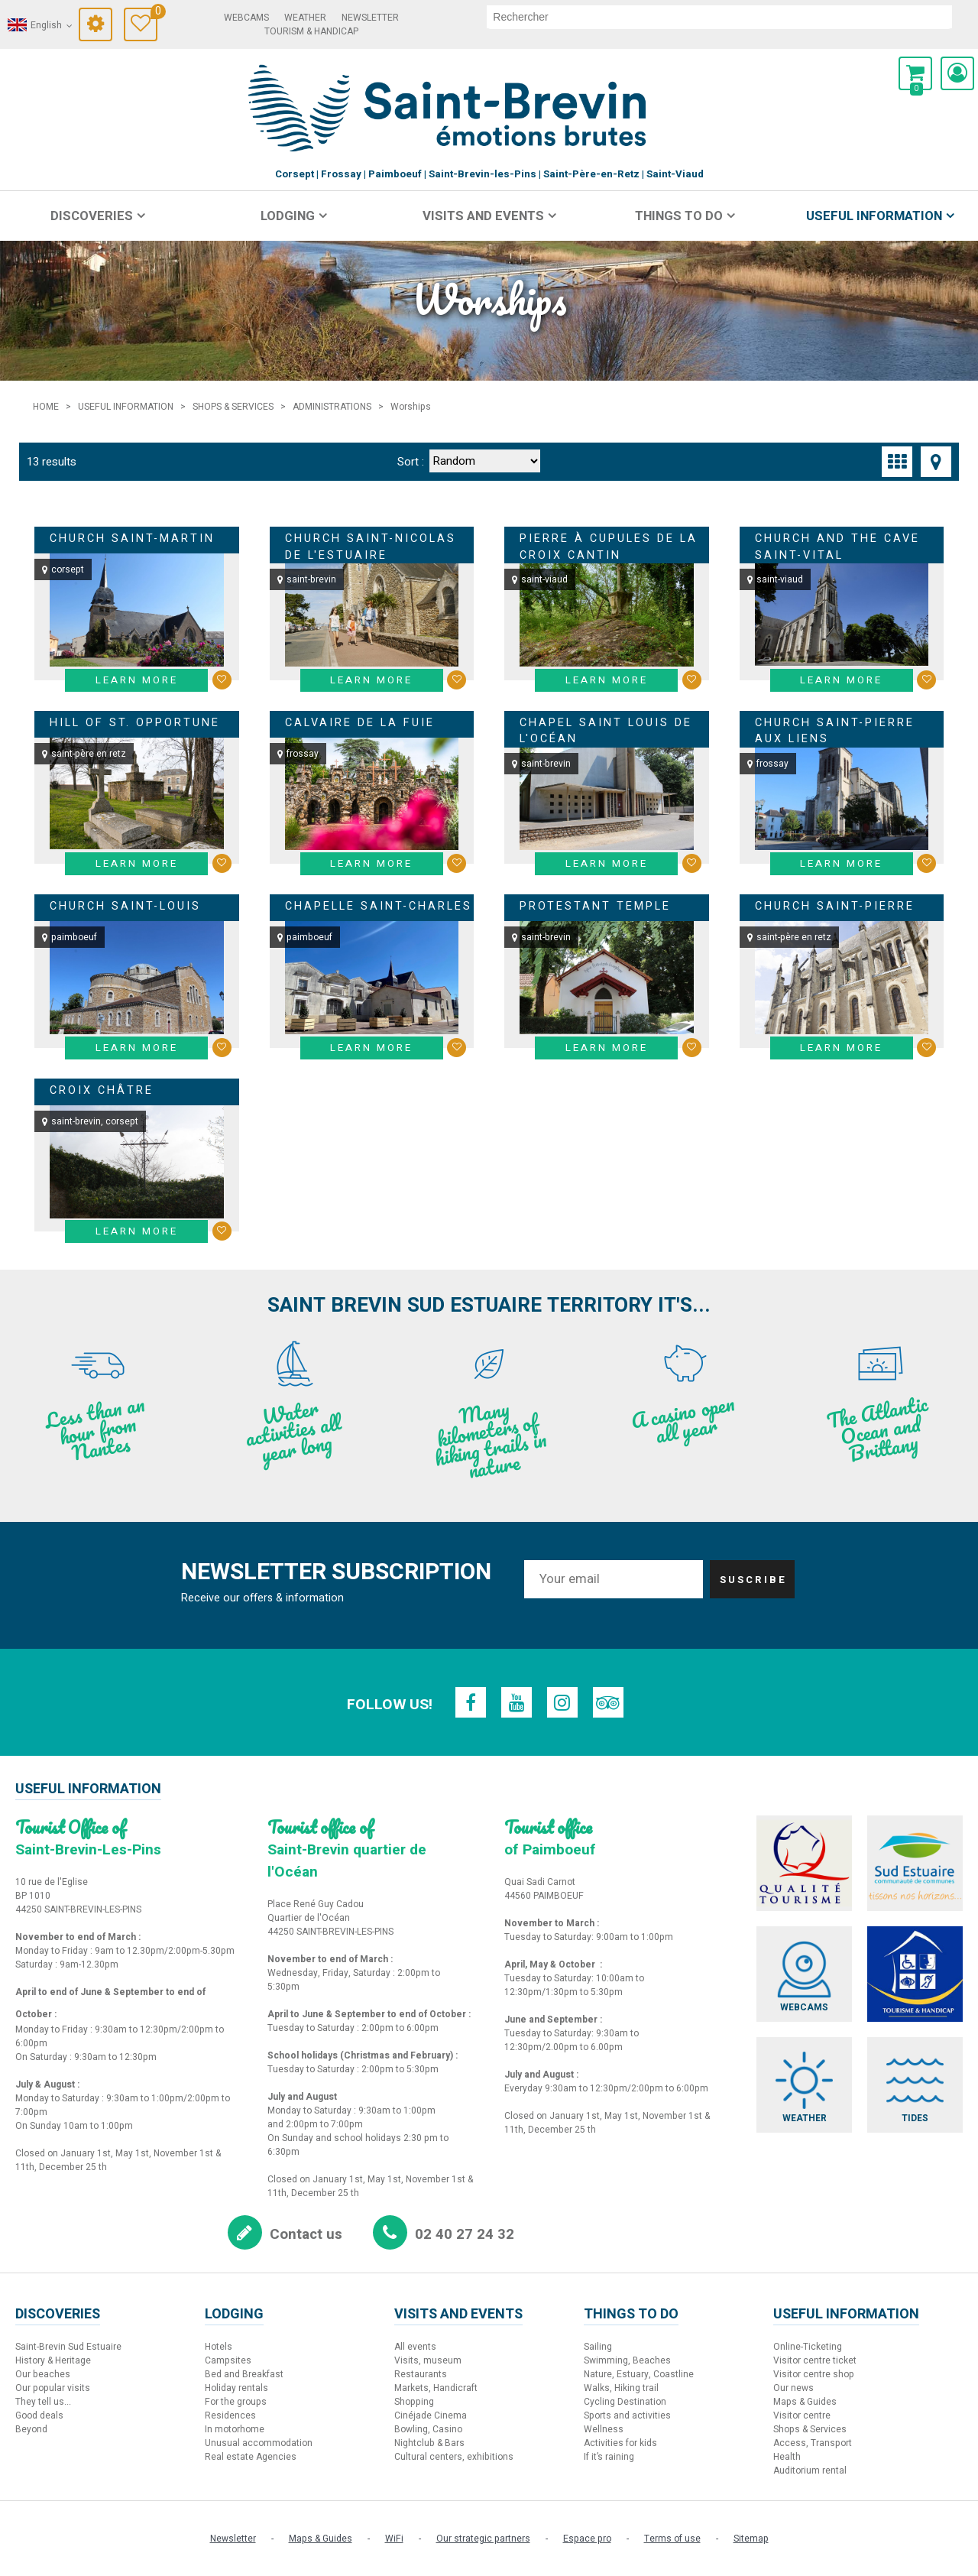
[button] (915, 73)
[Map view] (936, 461)
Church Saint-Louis (125, 906)
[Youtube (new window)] (516, 1702)
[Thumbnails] (897, 461)
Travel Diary (154, 13)
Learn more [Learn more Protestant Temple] (606, 1048)
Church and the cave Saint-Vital (837, 546)
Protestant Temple (595, 906)
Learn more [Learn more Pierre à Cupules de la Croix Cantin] (606, 680)
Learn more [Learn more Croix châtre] (137, 1231)
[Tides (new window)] (915, 2085)
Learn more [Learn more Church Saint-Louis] (137, 1048)
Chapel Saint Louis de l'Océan (606, 731)
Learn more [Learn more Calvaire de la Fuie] (371, 863)
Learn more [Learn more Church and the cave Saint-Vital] (841, 680)
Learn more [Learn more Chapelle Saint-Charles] (371, 1048)
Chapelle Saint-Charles (378, 906)
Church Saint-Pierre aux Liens (835, 731)
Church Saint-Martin (132, 538)
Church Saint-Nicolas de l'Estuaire (370, 546)
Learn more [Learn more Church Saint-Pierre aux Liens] (841, 863)
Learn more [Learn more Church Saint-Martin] (137, 680)
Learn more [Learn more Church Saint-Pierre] (841, 1048)
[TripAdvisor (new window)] (608, 1702)
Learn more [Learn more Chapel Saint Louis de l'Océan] (606, 863)
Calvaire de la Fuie (360, 723)
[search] (719, 16)
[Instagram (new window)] (562, 1702)
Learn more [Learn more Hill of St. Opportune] (137, 863)
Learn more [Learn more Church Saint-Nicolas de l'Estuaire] (371, 680)
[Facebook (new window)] (470, 1702)
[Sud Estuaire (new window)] (915, 1863)
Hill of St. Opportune (135, 723)
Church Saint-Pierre (835, 906)
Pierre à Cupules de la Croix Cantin (609, 546)
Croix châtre (102, 1090)
